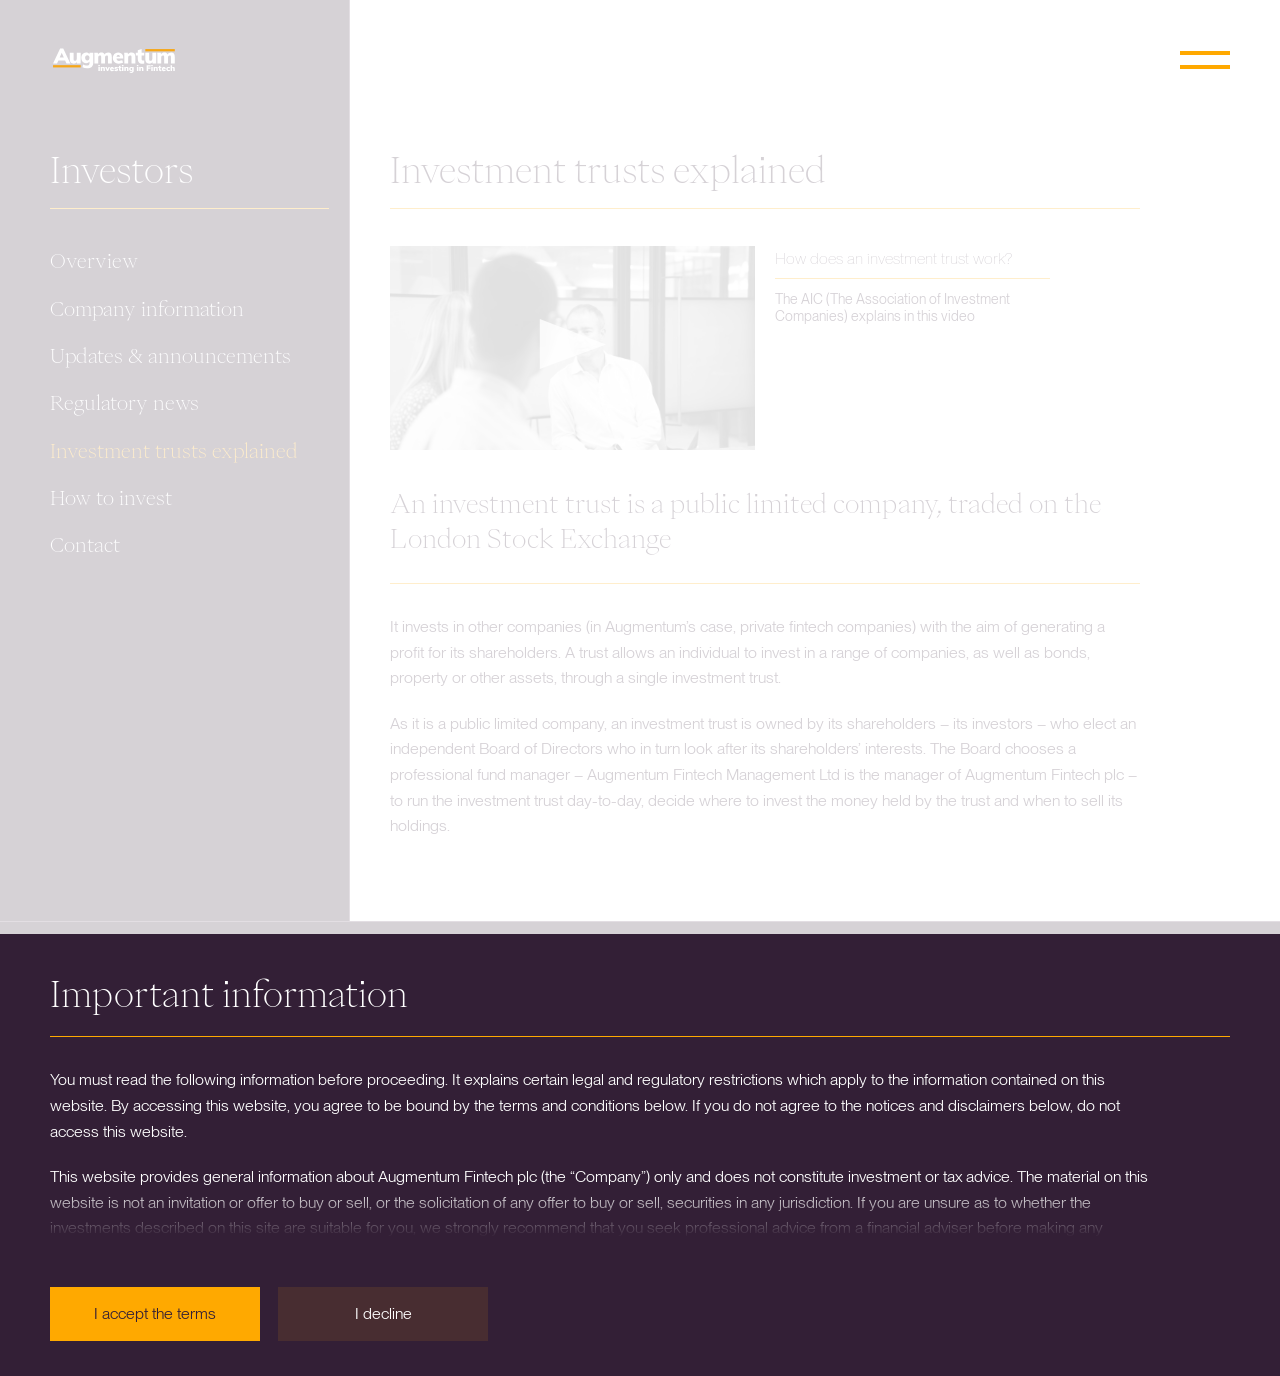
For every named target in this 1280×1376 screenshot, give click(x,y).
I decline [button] (383, 1313)
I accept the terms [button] (155, 1313)
